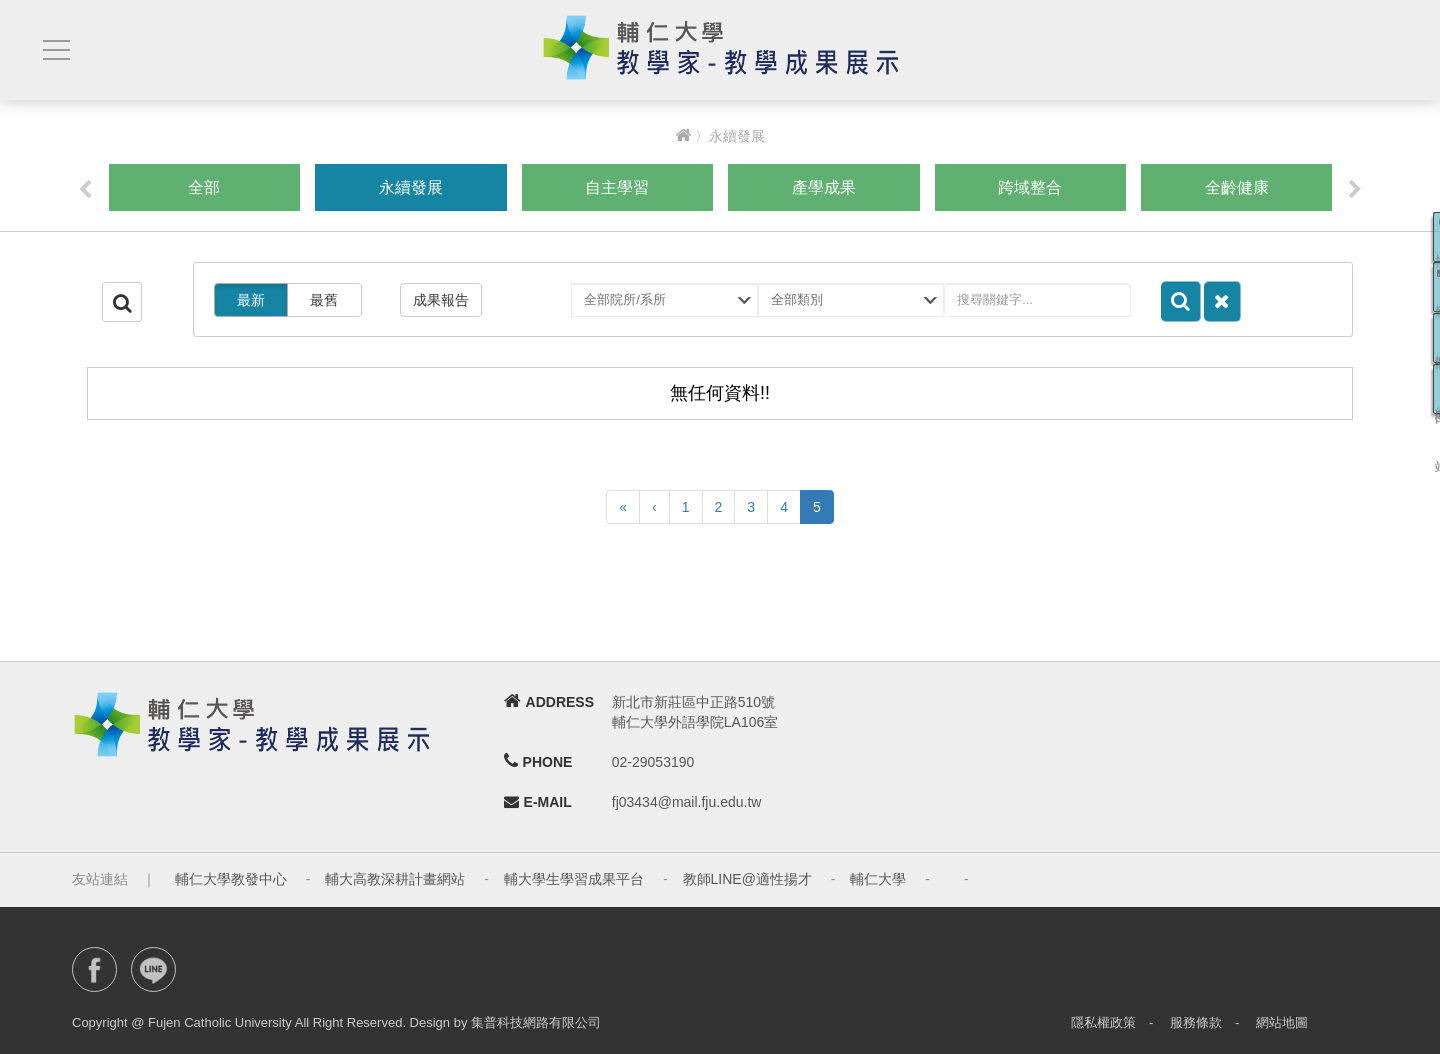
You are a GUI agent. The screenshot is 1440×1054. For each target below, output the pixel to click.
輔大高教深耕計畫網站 (395, 879)
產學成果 (824, 187)
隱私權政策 (1103, 1022)
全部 (204, 187)
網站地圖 (1282, 1022)
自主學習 (617, 187)
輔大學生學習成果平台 (574, 879)
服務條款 (1196, 1022)
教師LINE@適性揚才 (747, 879)
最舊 (324, 300)
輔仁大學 (878, 879)
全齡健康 (1237, 187)
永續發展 (411, 187)
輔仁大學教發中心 (231, 879)
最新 (251, 300)
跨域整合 (1030, 187)
